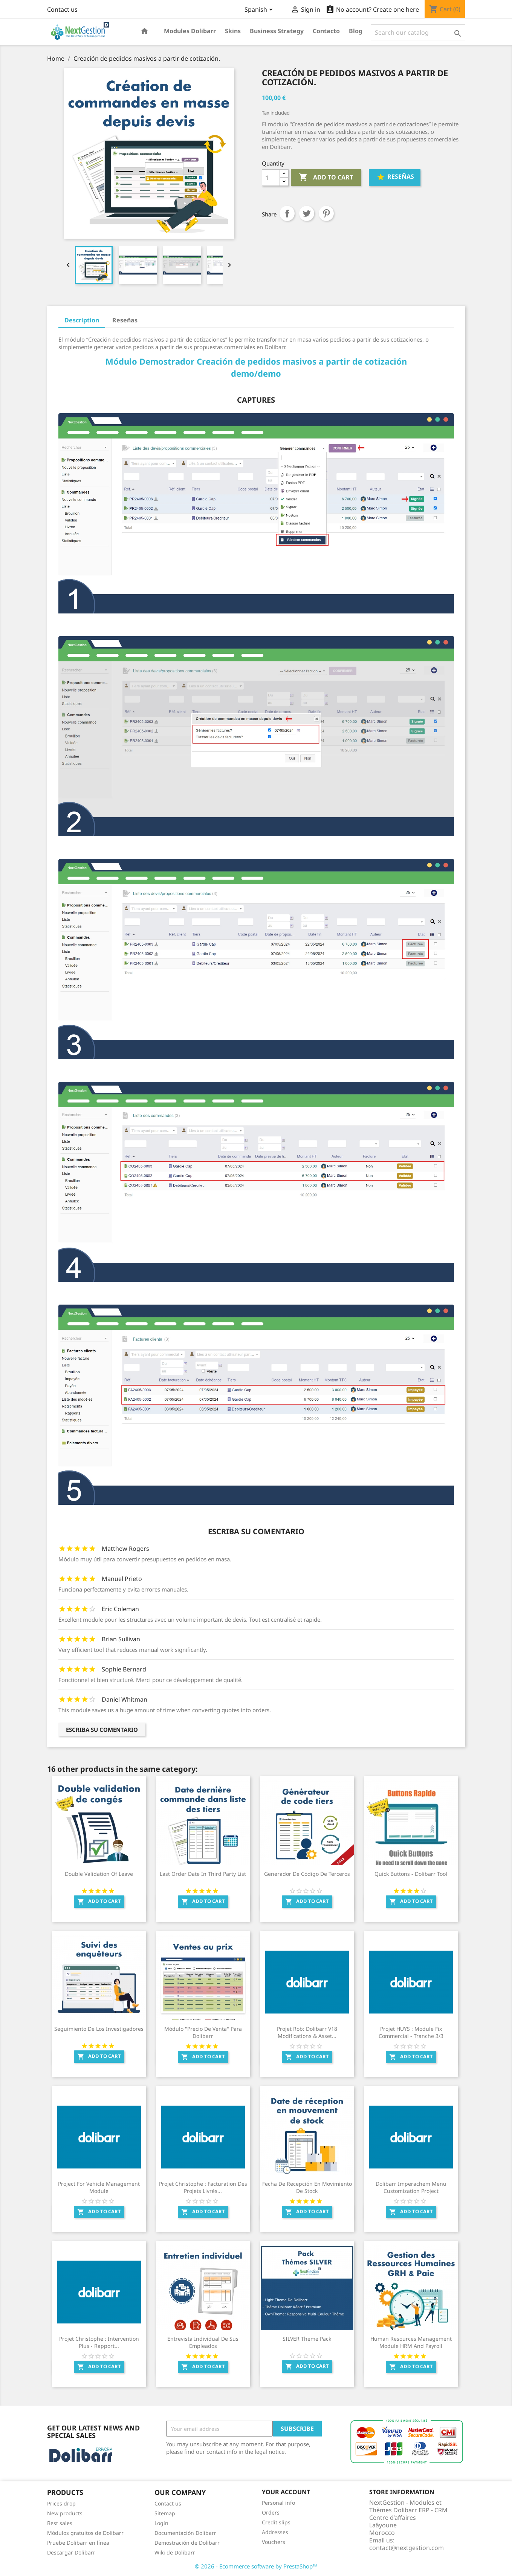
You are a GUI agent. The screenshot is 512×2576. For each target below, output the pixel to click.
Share (287, 213)
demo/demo (256, 373)
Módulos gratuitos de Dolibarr (85, 2532)
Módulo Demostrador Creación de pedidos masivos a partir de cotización (256, 361)
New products (65, 2513)
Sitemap (164, 2513)
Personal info (278, 2502)
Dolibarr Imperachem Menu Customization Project (411, 2187)
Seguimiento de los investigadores (99, 2028)
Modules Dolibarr (190, 31)
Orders (271, 2512)
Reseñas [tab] (125, 320)
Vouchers (273, 2541)
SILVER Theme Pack (307, 2338)
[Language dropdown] (260, 10)
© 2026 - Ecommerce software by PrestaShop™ (256, 2566)
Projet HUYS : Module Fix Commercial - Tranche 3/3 (411, 2032)
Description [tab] (81, 320)
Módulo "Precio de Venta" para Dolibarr (203, 2032)
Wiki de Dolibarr (174, 2552)
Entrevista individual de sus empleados (202, 2342)
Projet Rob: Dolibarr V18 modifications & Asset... (307, 2032)
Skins (233, 31)
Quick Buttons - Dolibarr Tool (410, 1873)
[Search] (418, 32)
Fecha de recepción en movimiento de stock (307, 2187)
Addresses (275, 2532)
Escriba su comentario (102, 1729)
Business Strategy (277, 31)
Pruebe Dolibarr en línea (78, 2542)
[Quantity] (271, 177)
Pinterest (326, 213)
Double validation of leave (99, 1873)
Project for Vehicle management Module (99, 2187)
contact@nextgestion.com (406, 2548)
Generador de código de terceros (307, 1873)
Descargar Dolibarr (71, 2552)
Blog (355, 31)
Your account (286, 2492)
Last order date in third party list (203, 1873)
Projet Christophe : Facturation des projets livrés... (203, 2187)
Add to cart (326, 177)
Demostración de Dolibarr (187, 2542)
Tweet (306, 213)
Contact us (62, 9)
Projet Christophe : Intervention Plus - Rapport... (99, 2342)
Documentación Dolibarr (185, 2532)
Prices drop (61, 2503)
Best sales (59, 2523)
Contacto (326, 31)
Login (161, 2523)
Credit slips (276, 2522)
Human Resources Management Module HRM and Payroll (411, 2342)
